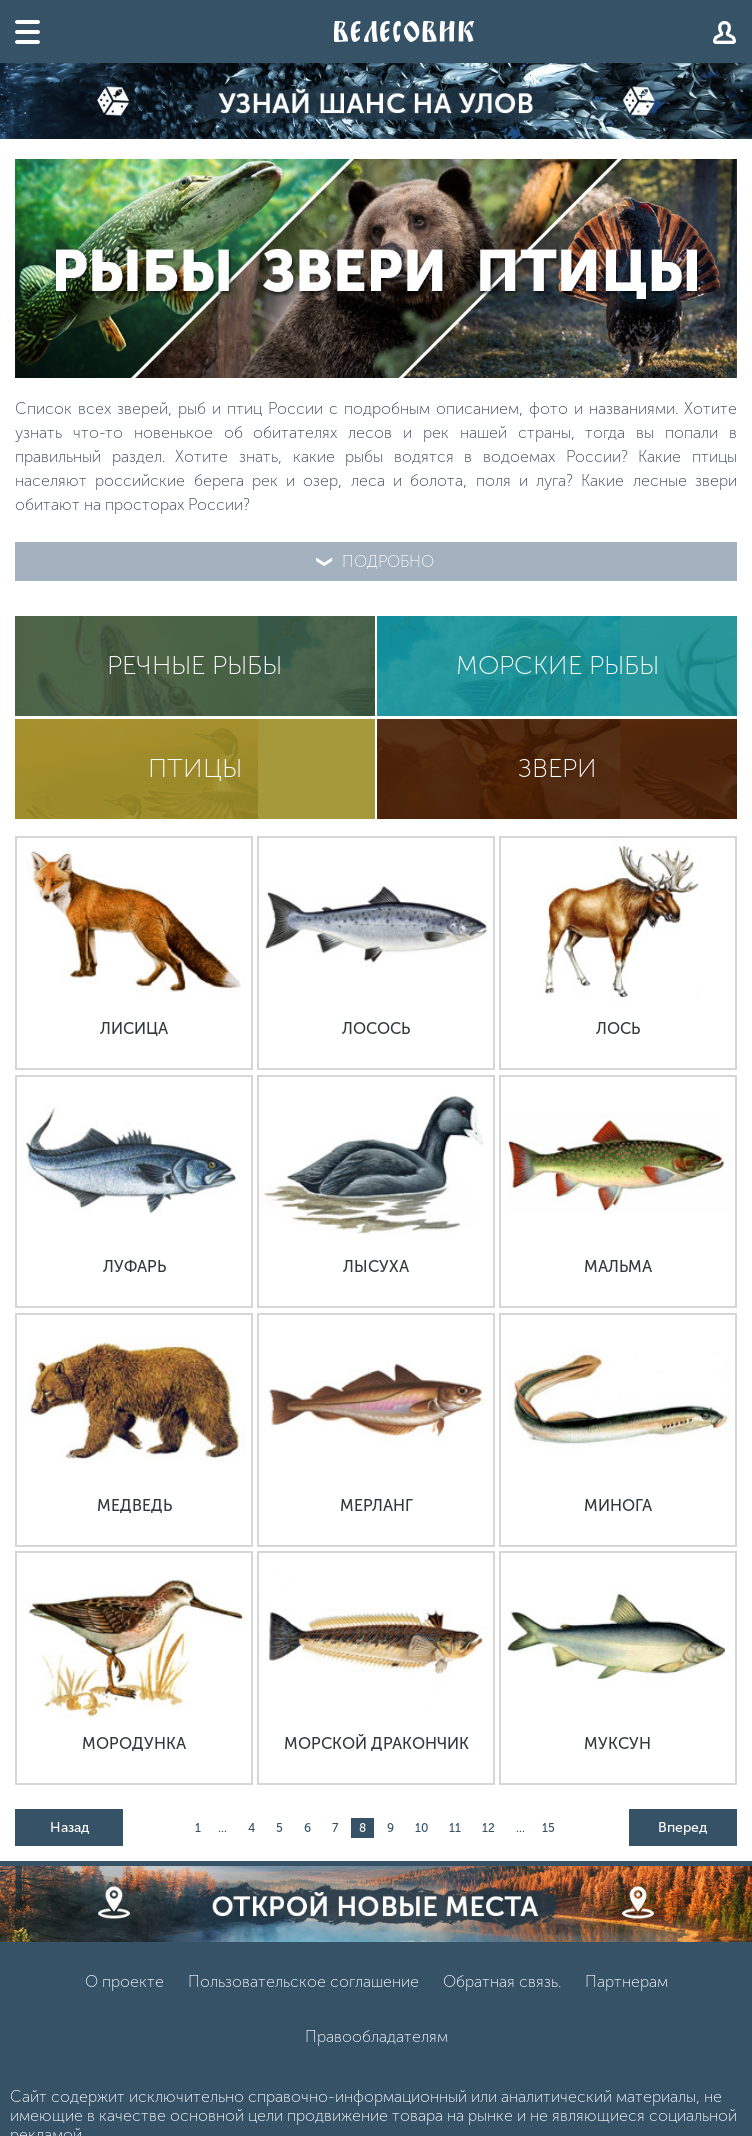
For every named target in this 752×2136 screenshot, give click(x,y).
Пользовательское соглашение (303, 1981)
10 (421, 1828)
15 (548, 1828)
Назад (69, 1827)
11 (455, 1828)
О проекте (124, 1981)
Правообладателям (376, 2036)
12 (488, 1828)
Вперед (682, 1827)
